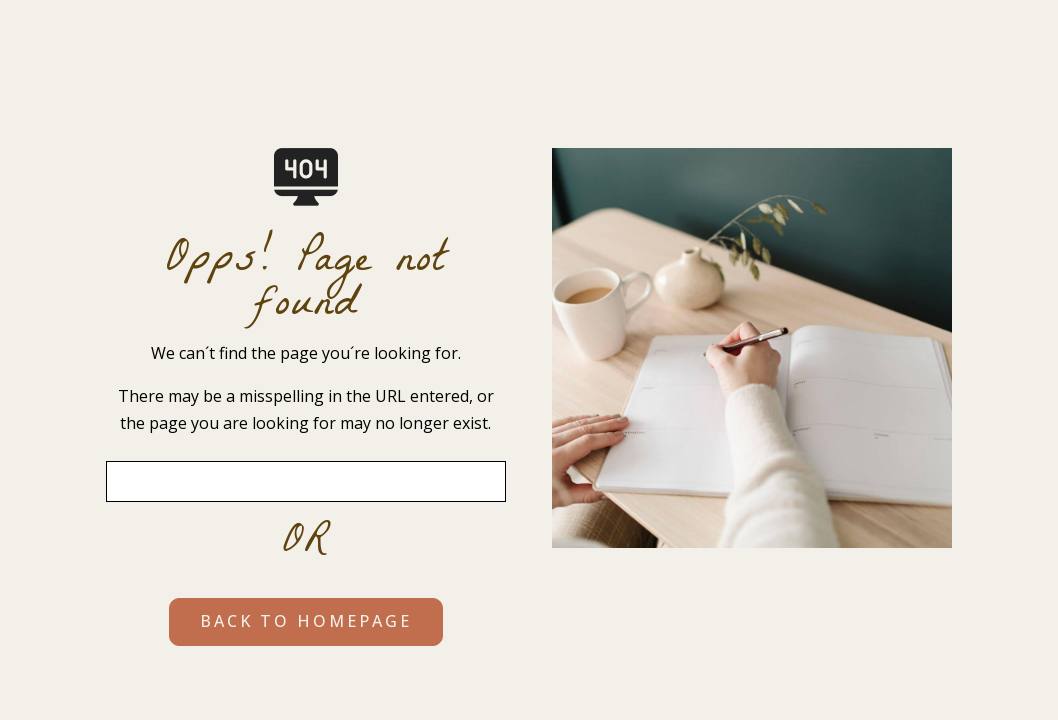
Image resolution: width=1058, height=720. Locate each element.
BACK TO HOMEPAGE (306, 621)
